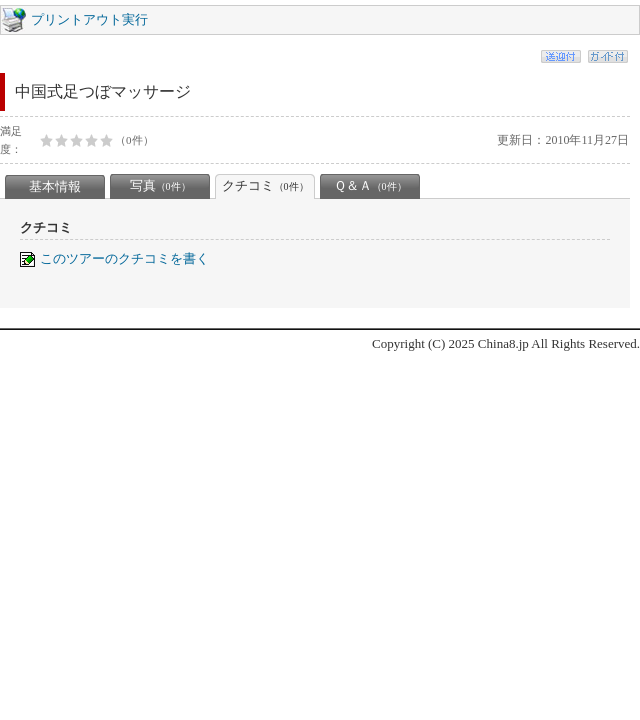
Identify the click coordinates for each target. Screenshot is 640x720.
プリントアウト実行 (89, 19)
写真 (160, 185)
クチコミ (265, 185)
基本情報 (55, 186)
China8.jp (503, 343)
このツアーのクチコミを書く (124, 258)
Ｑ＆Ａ (370, 185)
